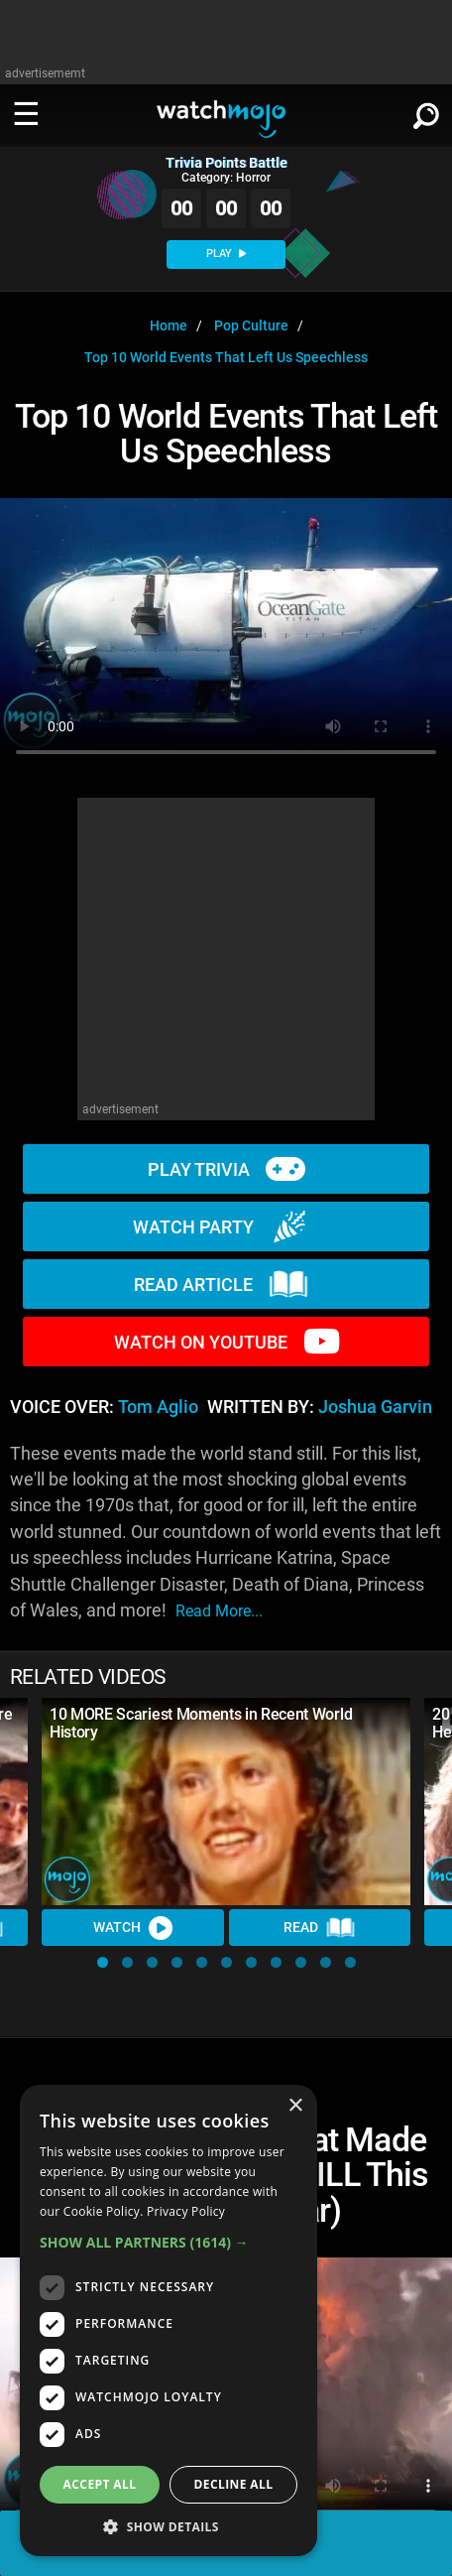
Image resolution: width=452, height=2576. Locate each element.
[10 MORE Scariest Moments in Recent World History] (226, 1801)
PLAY (226, 253)
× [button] (294, 2106)
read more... (219, 1611)
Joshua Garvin (375, 1407)
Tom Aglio (158, 1407)
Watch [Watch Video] (132, 1928)
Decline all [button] (234, 2484)
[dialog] (168, 2320)
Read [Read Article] (319, 1928)
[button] (102, 1962)
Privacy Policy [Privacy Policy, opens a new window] (186, 2211)
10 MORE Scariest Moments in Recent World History (201, 1723)
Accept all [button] (100, 2484)
